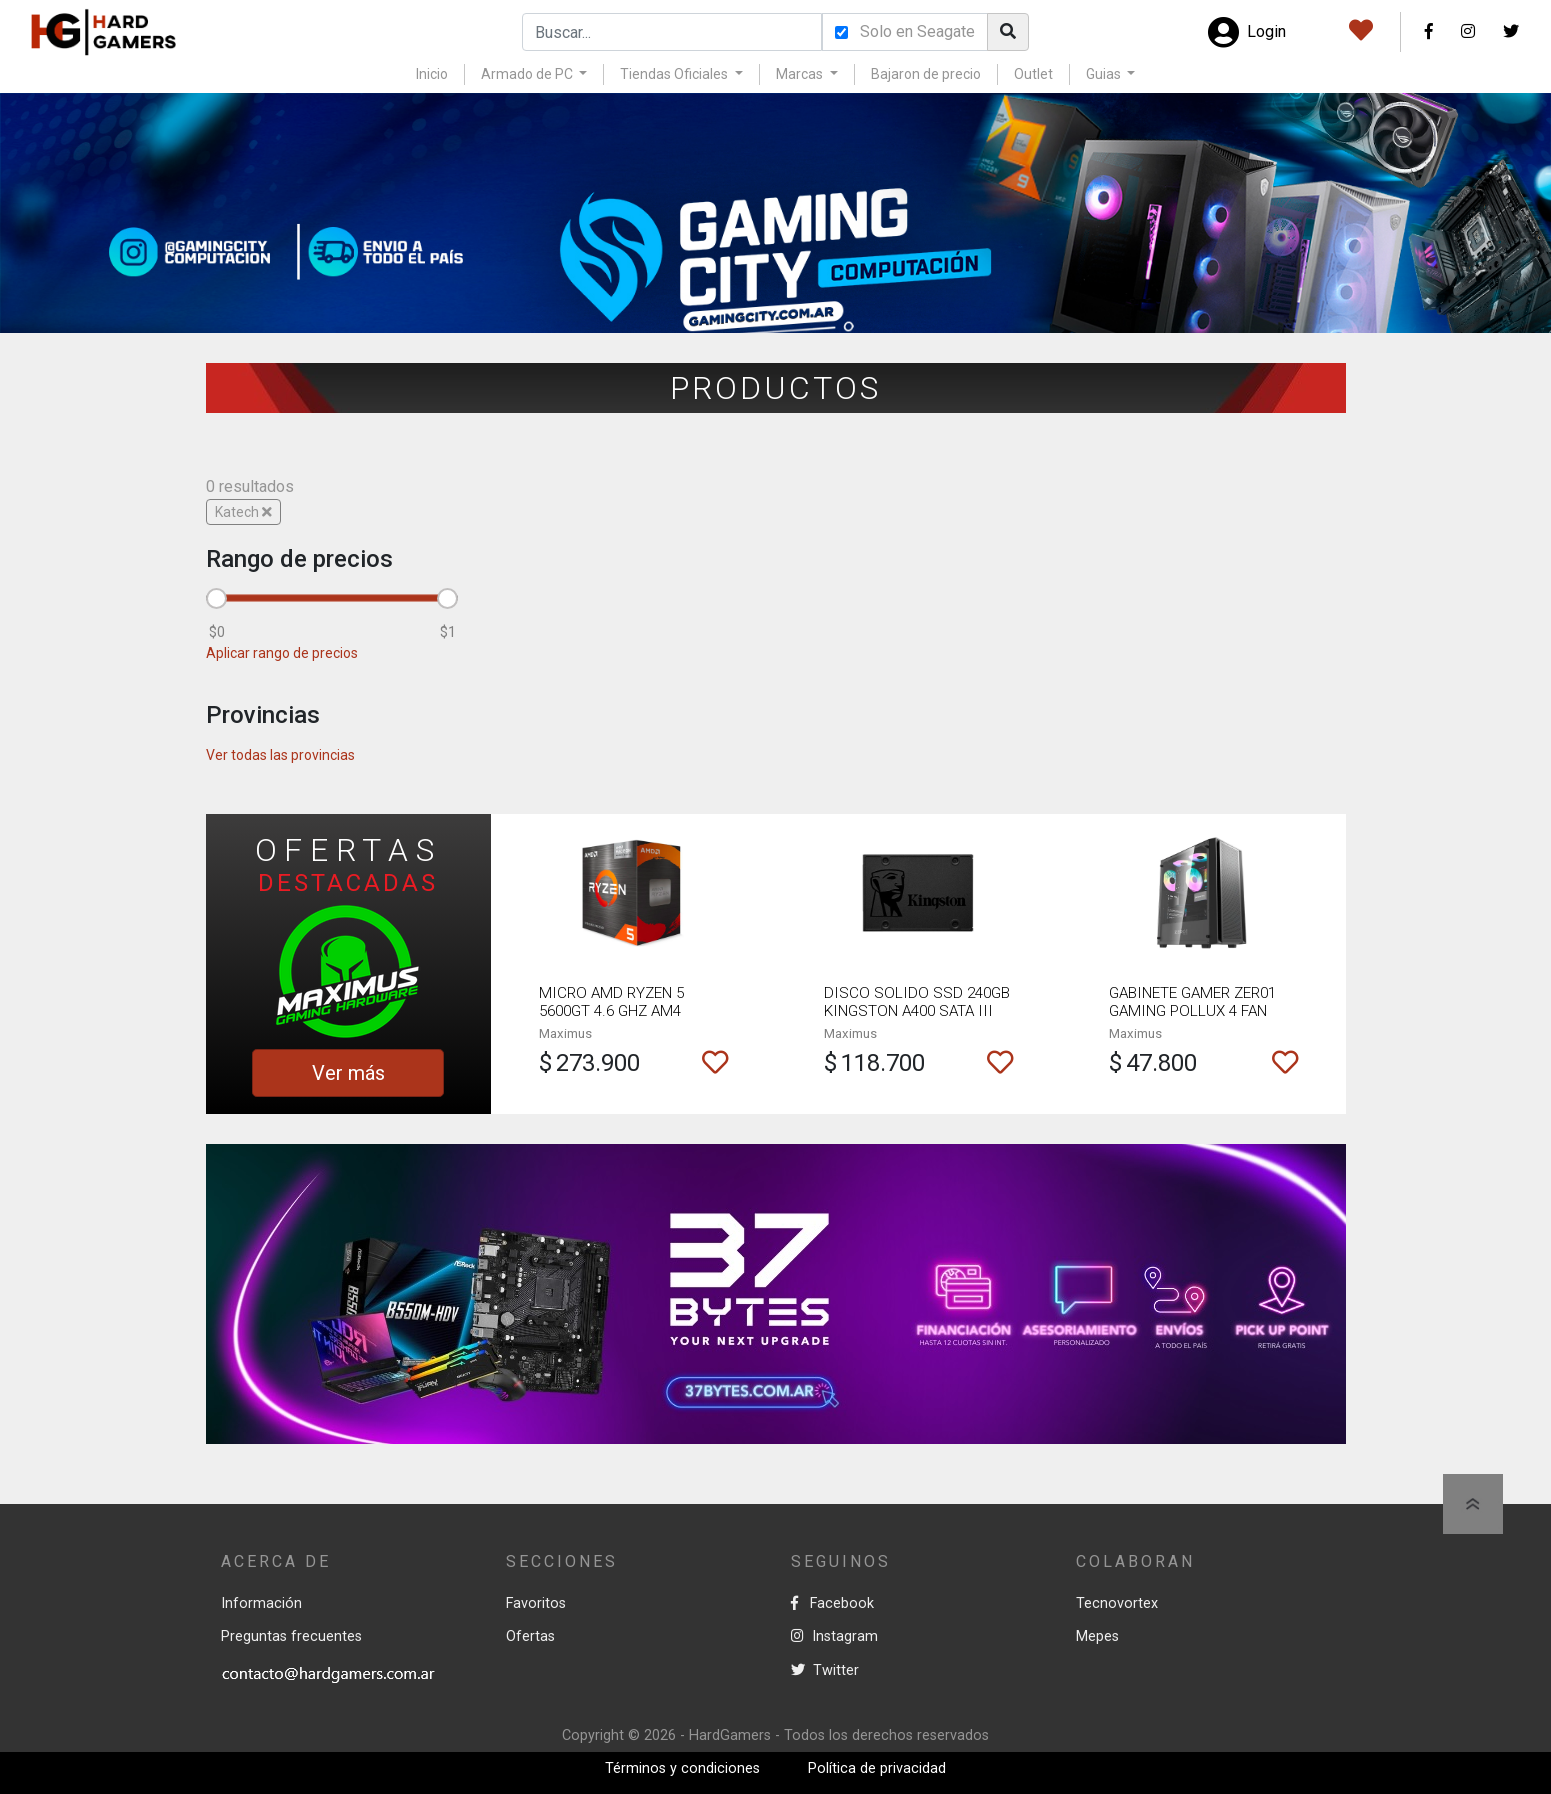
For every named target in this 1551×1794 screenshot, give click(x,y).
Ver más (348, 1073)
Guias (1105, 74)
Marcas (801, 74)
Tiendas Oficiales (675, 74)
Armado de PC (528, 74)
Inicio (432, 74)
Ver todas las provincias (280, 755)
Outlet (1033, 74)
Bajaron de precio (926, 74)
